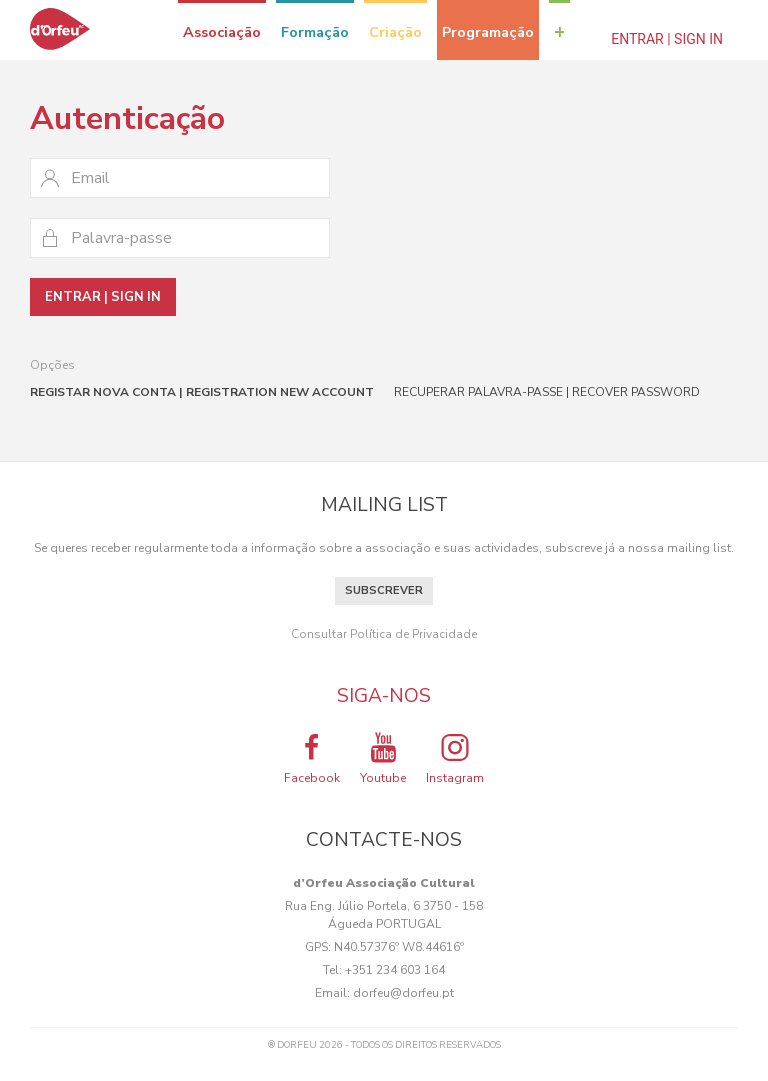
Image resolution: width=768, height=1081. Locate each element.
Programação (488, 32)
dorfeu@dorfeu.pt (403, 993)
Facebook (312, 758)
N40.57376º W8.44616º (399, 947)
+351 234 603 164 (395, 970)
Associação (222, 32)
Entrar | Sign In (667, 39)
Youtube (383, 758)
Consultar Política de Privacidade (384, 634)
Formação (315, 32)
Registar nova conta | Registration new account (202, 392)
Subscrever (384, 590)
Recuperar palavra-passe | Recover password (547, 392)
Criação (395, 32)
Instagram (455, 758)
